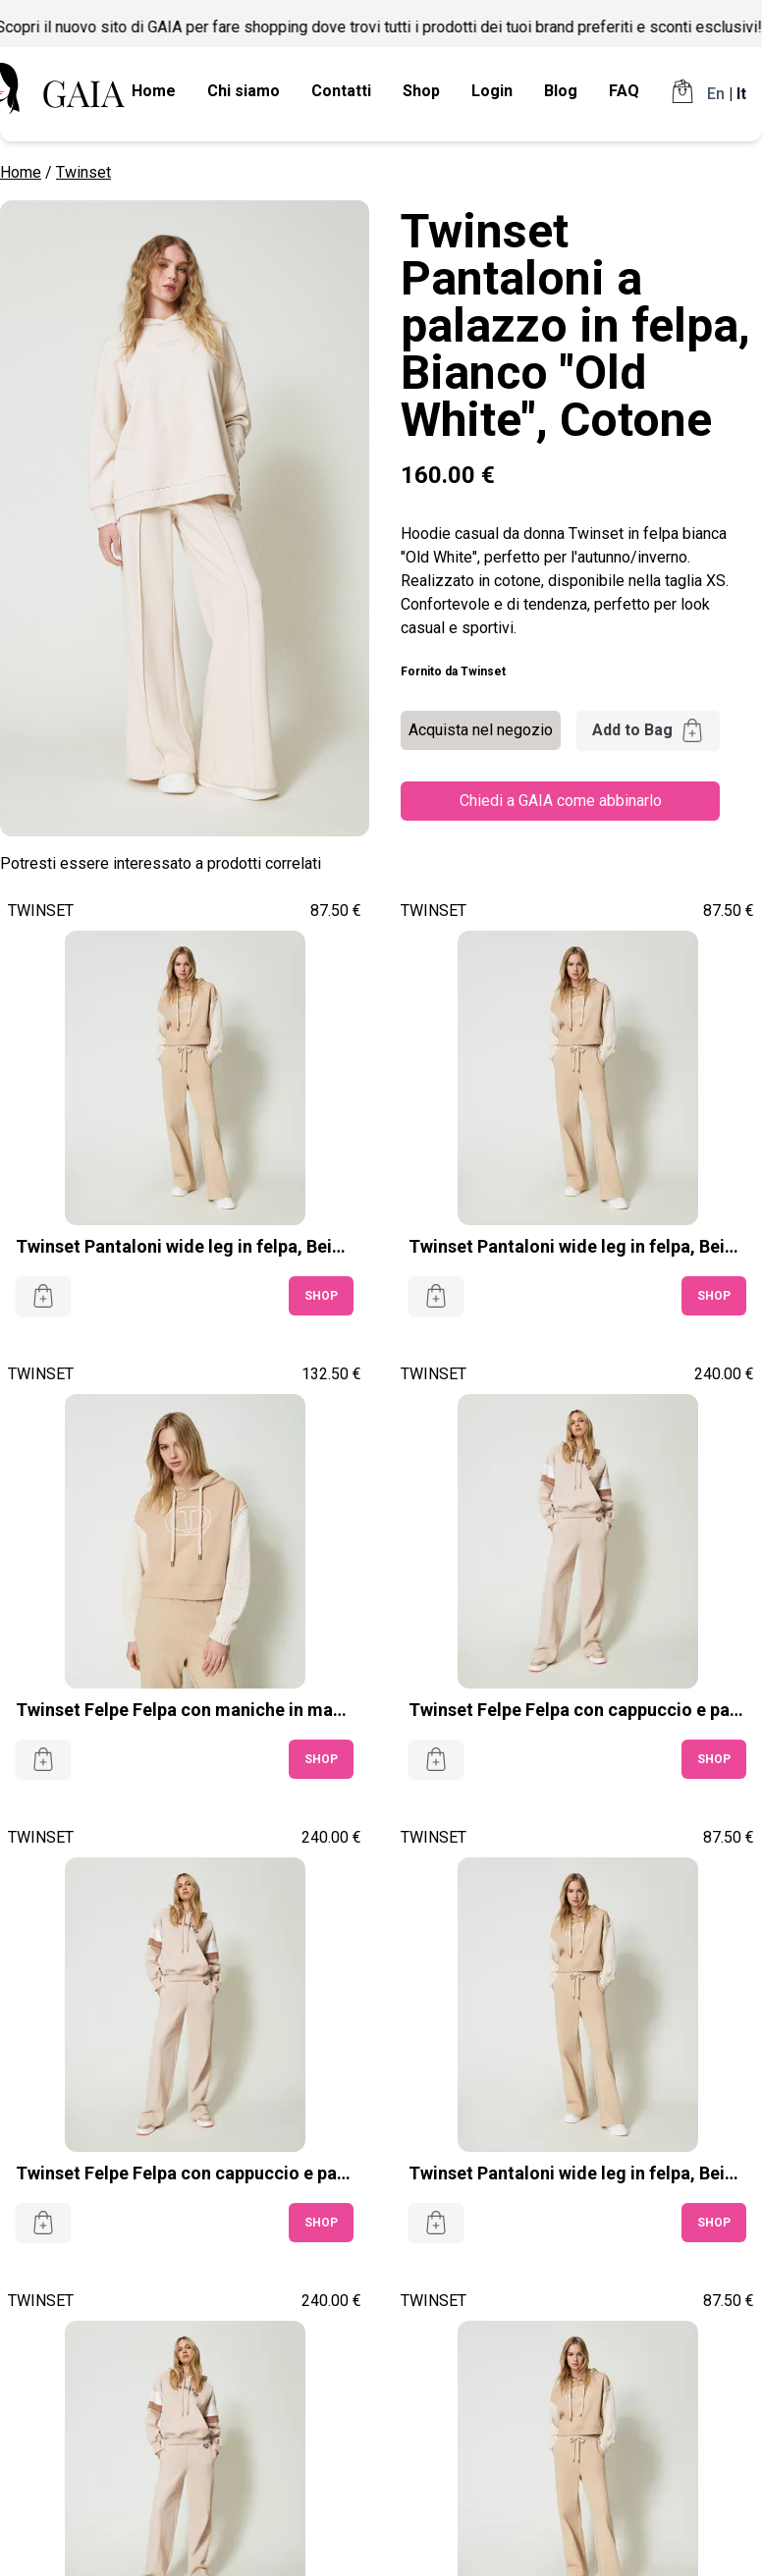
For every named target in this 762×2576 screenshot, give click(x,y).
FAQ (624, 90)
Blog (560, 90)
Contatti (341, 90)
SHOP (321, 1296)
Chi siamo (243, 90)
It (741, 93)
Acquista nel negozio (480, 730)
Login (492, 90)
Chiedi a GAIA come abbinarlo (561, 800)
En (716, 93)
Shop (421, 90)
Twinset (83, 172)
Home (154, 90)
